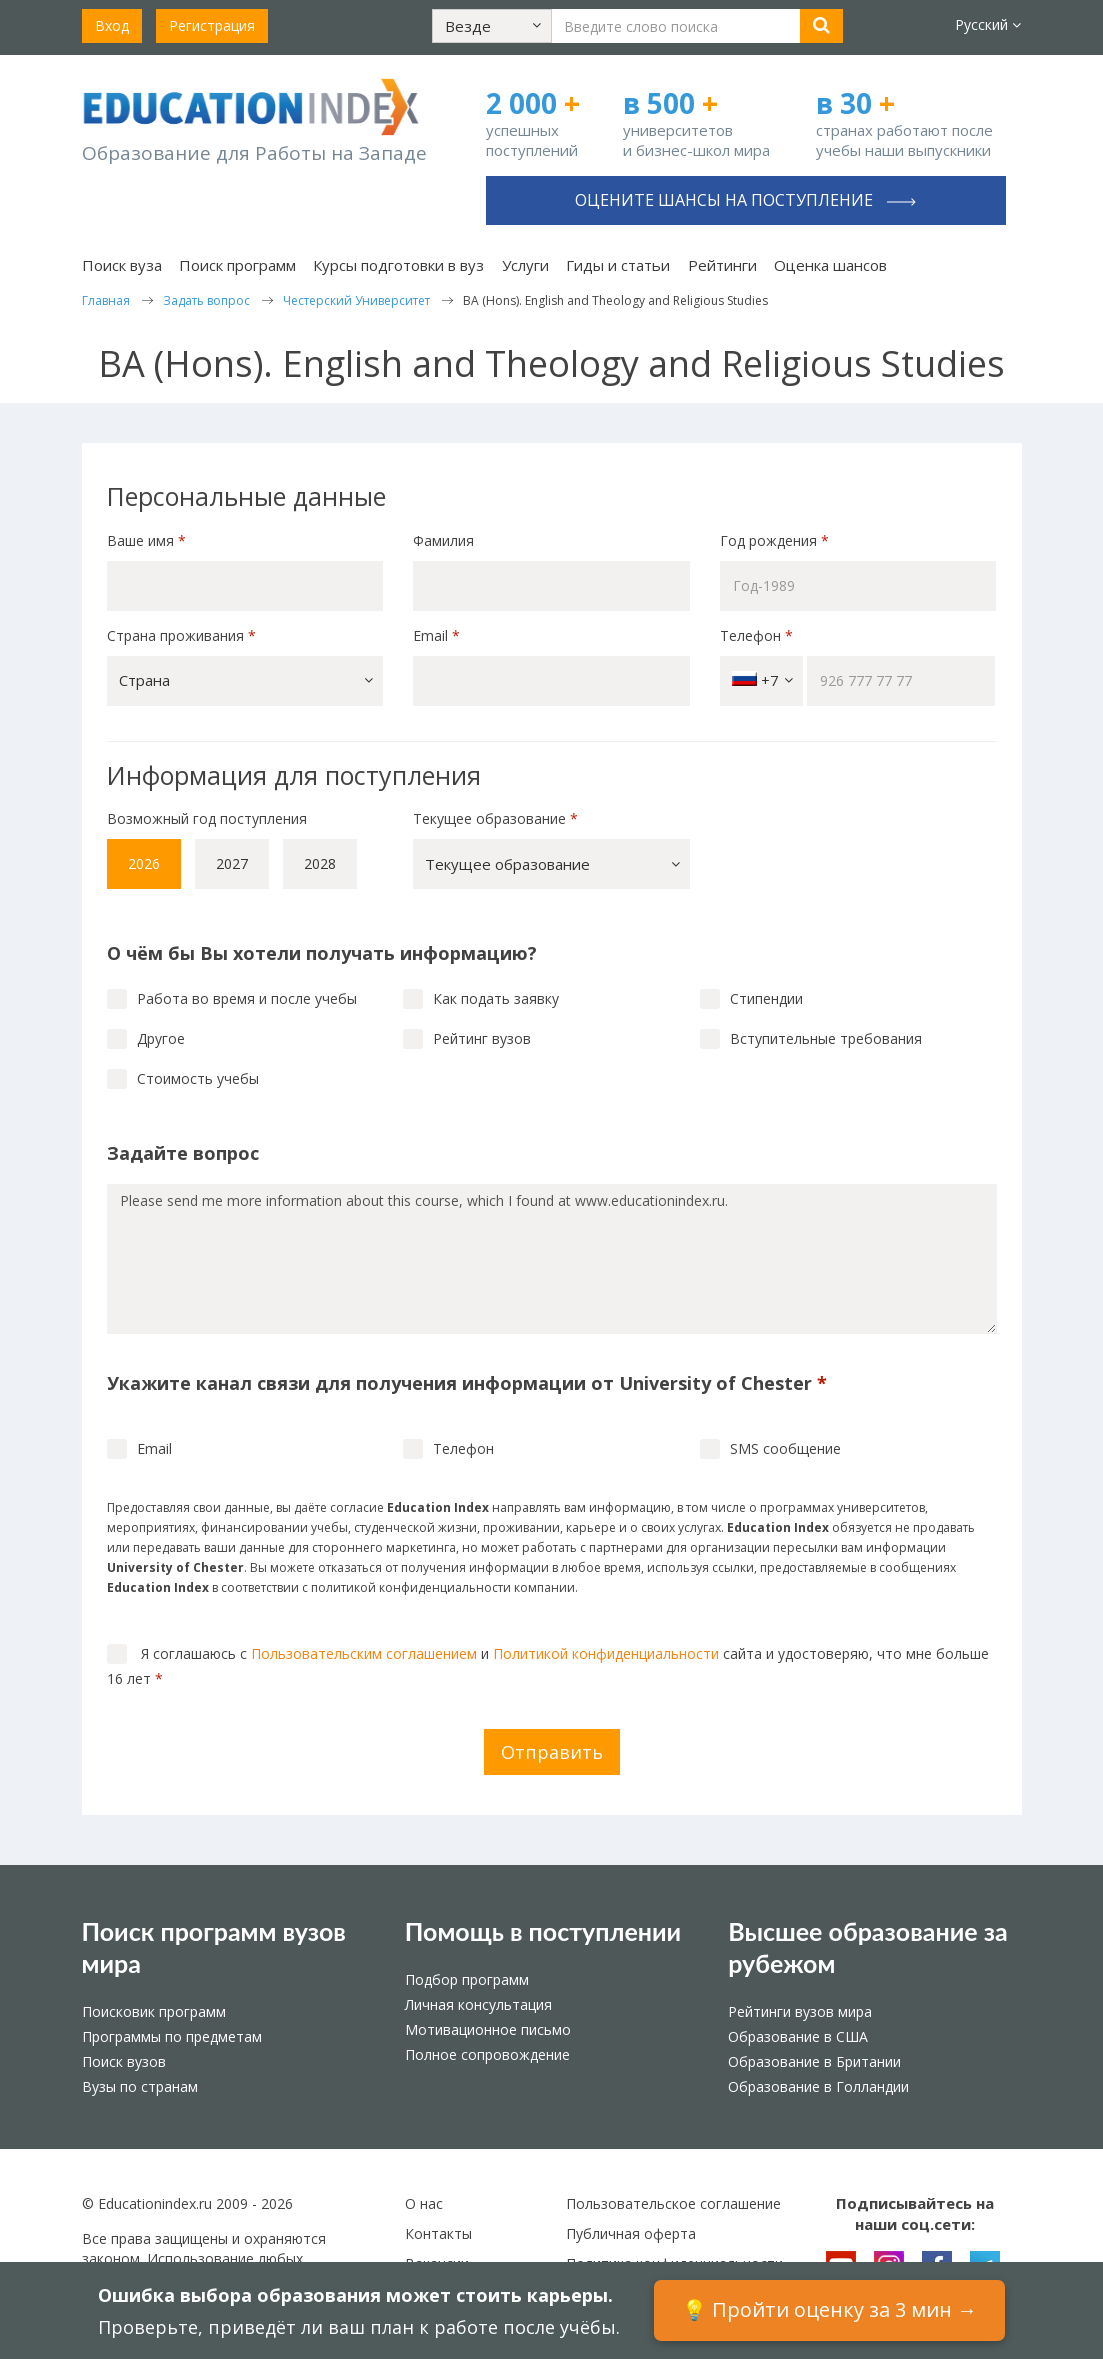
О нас (424, 2203)
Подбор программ (467, 1979)
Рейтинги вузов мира (800, 2011)
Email (436, 635)
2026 (144, 863)
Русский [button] (988, 24)
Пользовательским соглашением (364, 1653)
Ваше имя (146, 540)
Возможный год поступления (207, 818)
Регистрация (212, 25)
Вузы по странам (140, 2086)
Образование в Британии (814, 2061)
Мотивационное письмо (488, 2029)
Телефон (756, 635)
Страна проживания (181, 635)
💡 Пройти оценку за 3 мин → (829, 2309)
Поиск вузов (124, 2061)
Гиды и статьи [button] (618, 265)
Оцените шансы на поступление (745, 200)
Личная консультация (478, 2004)
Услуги (525, 265)
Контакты (438, 2233)
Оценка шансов (830, 265)
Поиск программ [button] (237, 265)
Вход (112, 25)
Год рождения (776, 540)
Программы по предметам (172, 2036)
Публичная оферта (631, 2233)
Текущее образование (495, 818)
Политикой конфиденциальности (606, 1653)
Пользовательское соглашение (673, 2203)
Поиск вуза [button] (122, 265)
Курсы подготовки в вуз (398, 265)
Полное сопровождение (487, 2054)
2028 (320, 863)
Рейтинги (722, 265)
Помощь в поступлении (543, 1931)
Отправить (552, 1752)
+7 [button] (762, 680)
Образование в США (798, 2036)
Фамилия (443, 540)
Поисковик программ (154, 2011)
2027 (232, 863)
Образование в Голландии (818, 2086)
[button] (492, 26)
